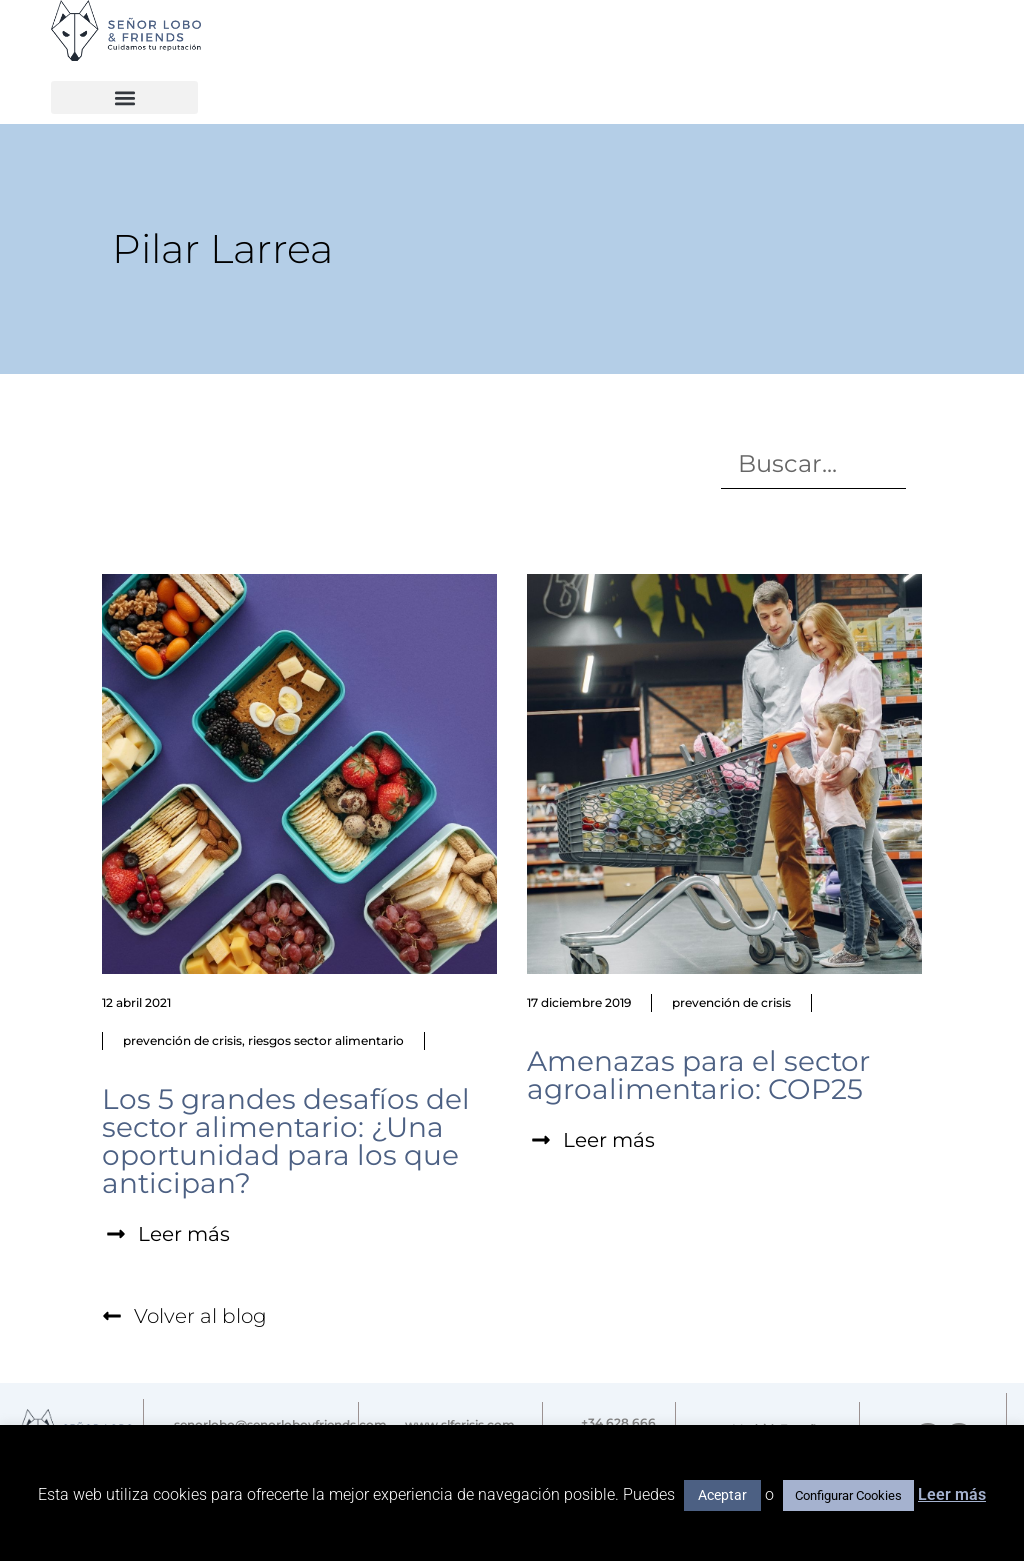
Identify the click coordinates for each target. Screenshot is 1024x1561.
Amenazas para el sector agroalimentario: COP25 (698, 1075)
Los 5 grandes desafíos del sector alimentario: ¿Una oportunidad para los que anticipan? (286, 1141)
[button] (124, 97)
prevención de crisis (182, 1040)
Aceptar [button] (722, 1495)
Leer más (952, 1494)
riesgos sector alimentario (326, 1040)
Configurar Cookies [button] (848, 1495)
